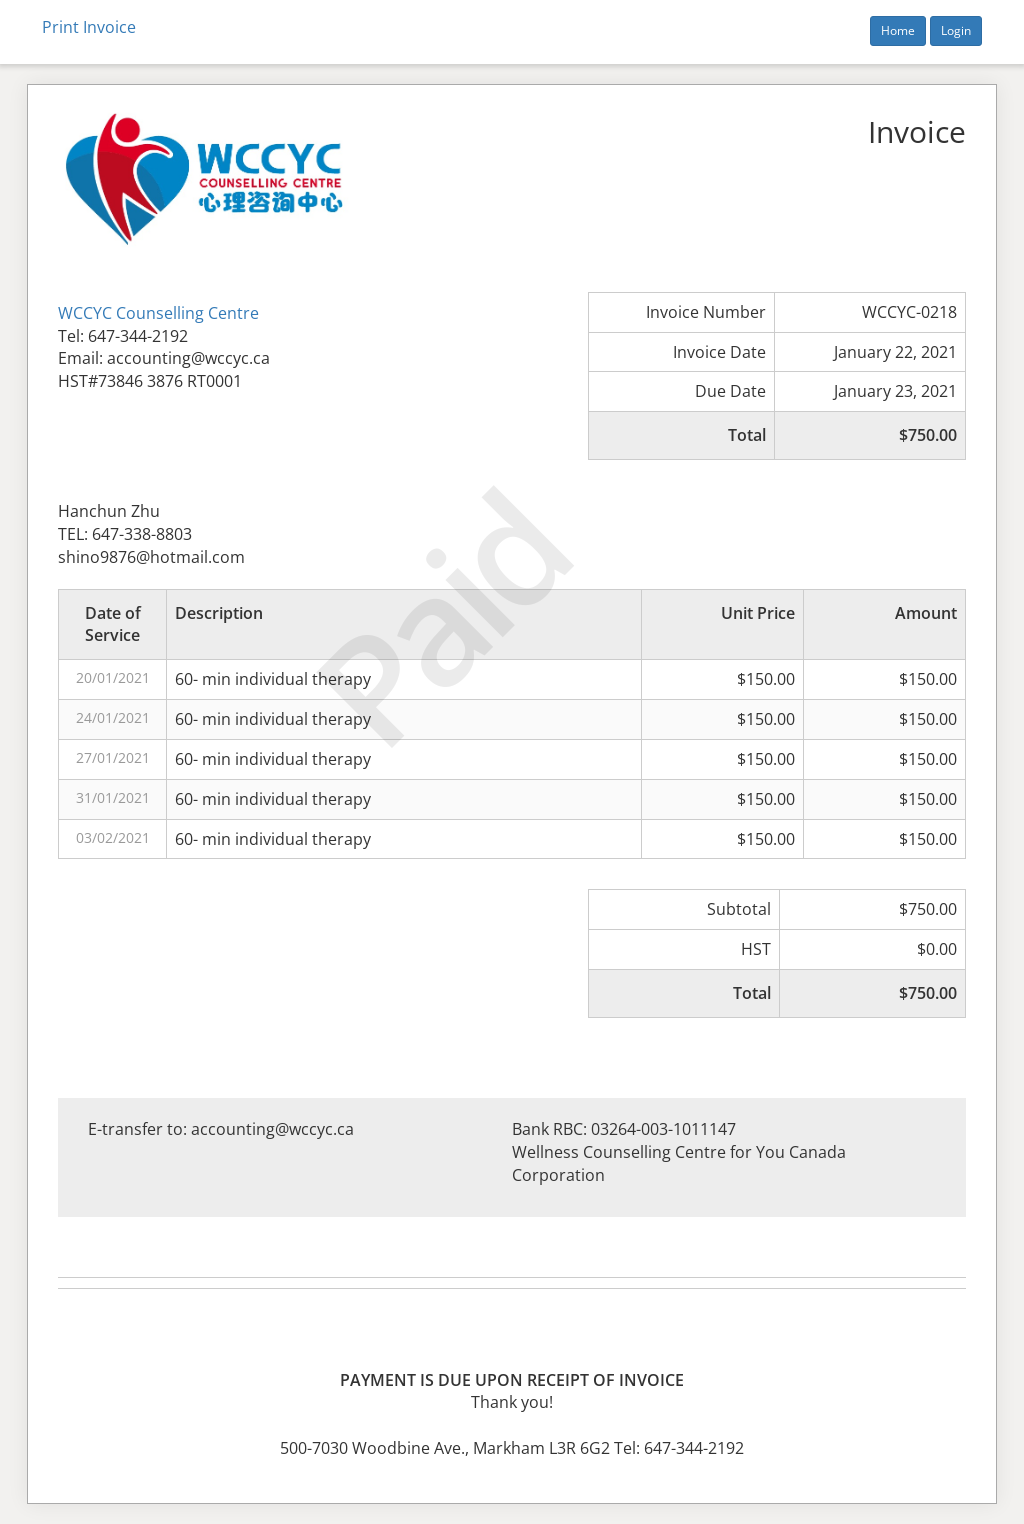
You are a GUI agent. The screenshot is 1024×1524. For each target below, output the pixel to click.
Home (898, 30)
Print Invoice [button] (89, 27)
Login (956, 30)
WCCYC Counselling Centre (158, 313)
